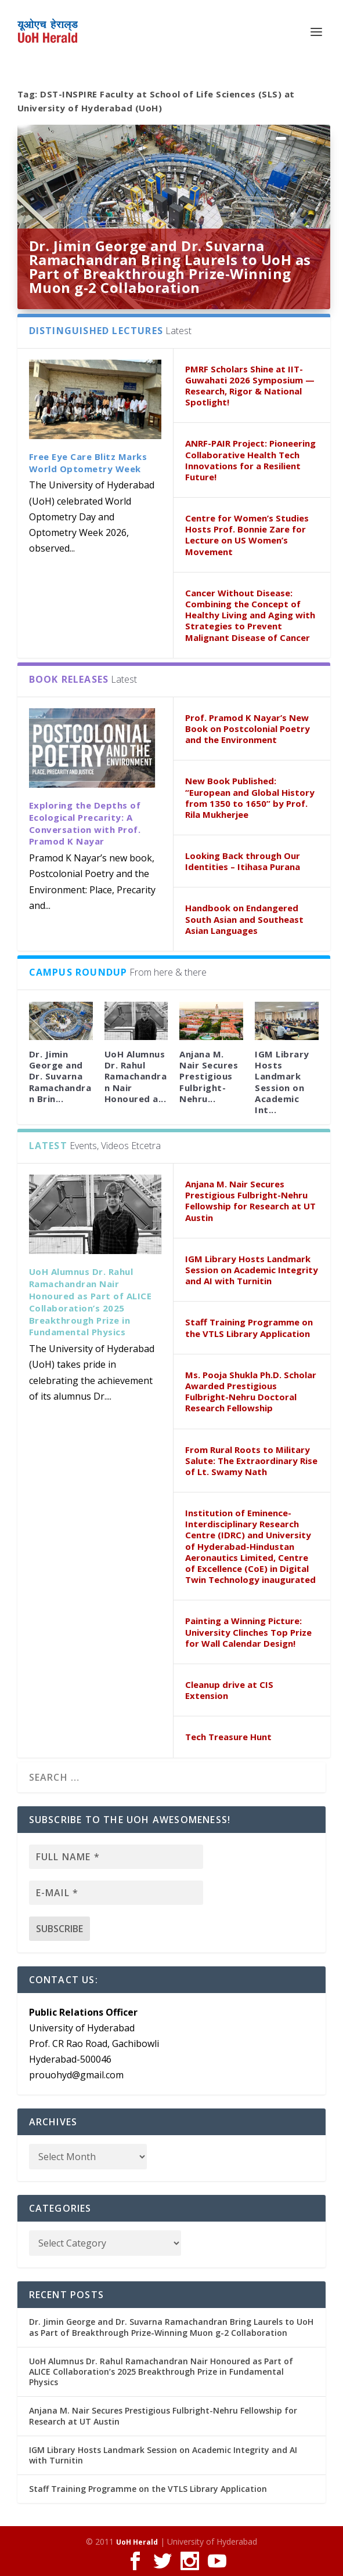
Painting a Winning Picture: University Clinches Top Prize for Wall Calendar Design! (248, 1632)
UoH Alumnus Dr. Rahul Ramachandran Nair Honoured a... (135, 1076)
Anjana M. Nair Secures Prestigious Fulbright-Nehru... (208, 1076)
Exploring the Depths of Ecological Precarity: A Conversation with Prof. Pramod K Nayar (85, 823)
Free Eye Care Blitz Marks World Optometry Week (88, 462)
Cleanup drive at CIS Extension (229, 1690)
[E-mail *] (116, 1893)
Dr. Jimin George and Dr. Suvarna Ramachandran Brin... (60, 1076)
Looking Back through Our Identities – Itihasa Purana (242, 861)
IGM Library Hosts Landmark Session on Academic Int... (282, 1081)
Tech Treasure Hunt (228, 1736)
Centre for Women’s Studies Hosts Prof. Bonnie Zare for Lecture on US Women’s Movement (247, 534)
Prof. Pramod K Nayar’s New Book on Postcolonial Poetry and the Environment (247, 728)
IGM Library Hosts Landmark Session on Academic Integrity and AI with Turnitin (251, 1270)
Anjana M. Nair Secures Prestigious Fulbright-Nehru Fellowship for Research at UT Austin (250, 1200)
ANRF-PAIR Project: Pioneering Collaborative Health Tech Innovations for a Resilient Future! (250, 460)
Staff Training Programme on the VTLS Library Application (249, 1327)
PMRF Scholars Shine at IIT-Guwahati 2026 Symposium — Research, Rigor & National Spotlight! (250, 385)
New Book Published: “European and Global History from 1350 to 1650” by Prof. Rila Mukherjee (250, 797)
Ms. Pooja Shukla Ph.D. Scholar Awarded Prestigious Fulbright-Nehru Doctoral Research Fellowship (250, 1391)
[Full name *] (116, 1857)
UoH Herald (137, 2542)
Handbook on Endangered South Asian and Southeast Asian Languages (244, 919)
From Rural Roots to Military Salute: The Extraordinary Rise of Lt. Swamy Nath (251, 1460)
